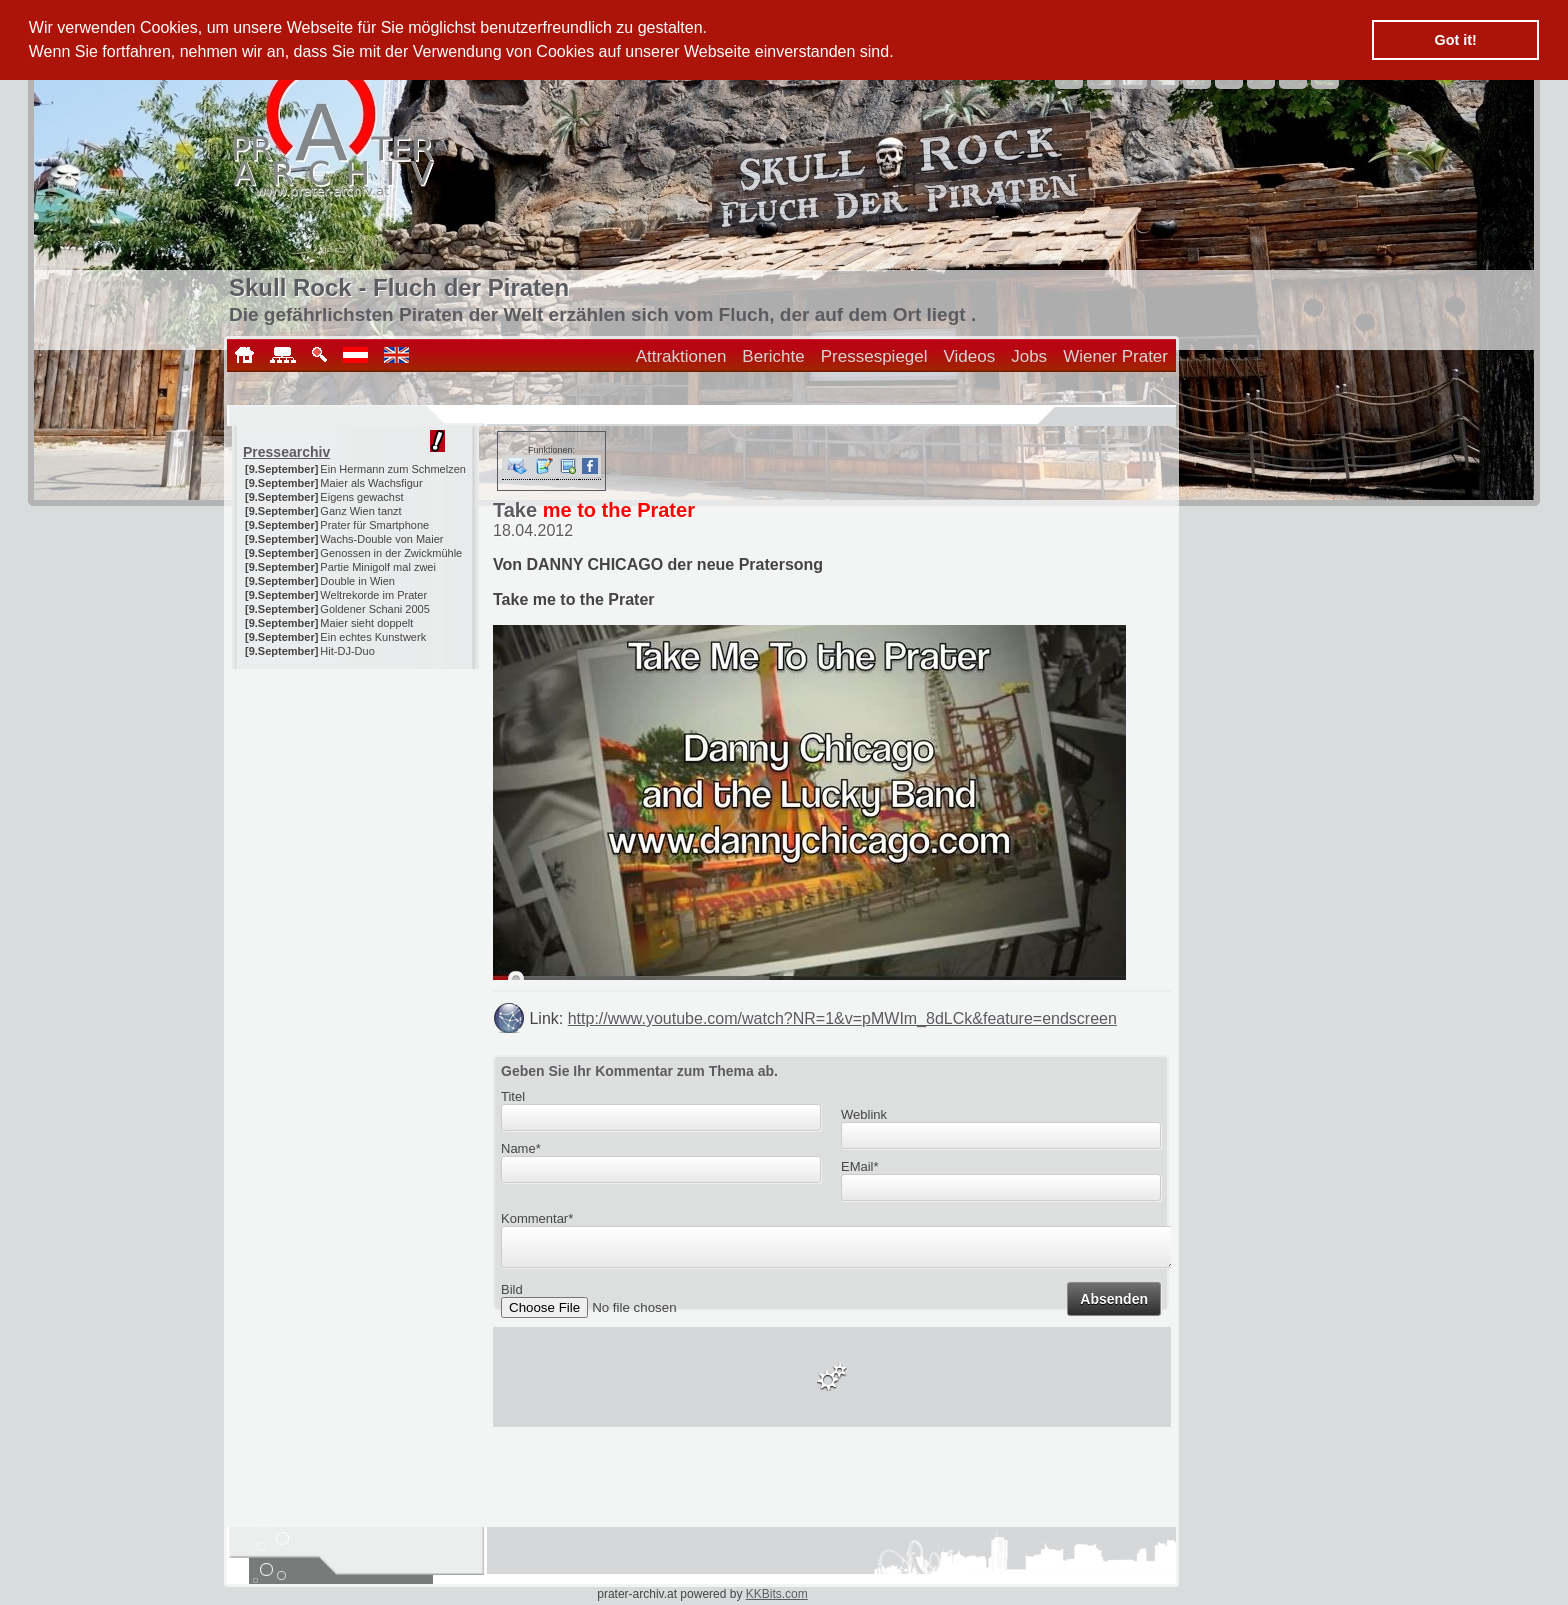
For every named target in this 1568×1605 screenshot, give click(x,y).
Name (521, 1148)
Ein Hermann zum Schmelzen (393, 469)
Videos (970, 356)
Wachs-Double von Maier (381, 539)
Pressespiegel (874, 356)
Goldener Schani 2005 (374, 609)
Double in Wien (357, 581)
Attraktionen (681, 356)
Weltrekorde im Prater (373, 595)
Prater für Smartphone (374, 525)
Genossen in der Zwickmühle (391, 553)
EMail (860, 1166)
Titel (513, 1096)
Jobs (1029, 356)
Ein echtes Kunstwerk (373, 637)
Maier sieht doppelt (366, 623)
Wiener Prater (1115, 356)
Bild (512, 1295)
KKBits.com (777, 1594)
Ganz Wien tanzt (360, 511)
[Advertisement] (357, 794)
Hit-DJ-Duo (347, 651)
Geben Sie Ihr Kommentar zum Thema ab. (639, 1071)
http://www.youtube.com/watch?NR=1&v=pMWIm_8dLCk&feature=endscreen (842, 1018)
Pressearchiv (286, 452)
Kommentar (537, 1218)
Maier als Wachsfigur (371, 483)
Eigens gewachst (361, 497)
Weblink (864, 1114)
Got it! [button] (1456, 40)
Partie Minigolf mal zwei (378, 567)
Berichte (773, 356)
